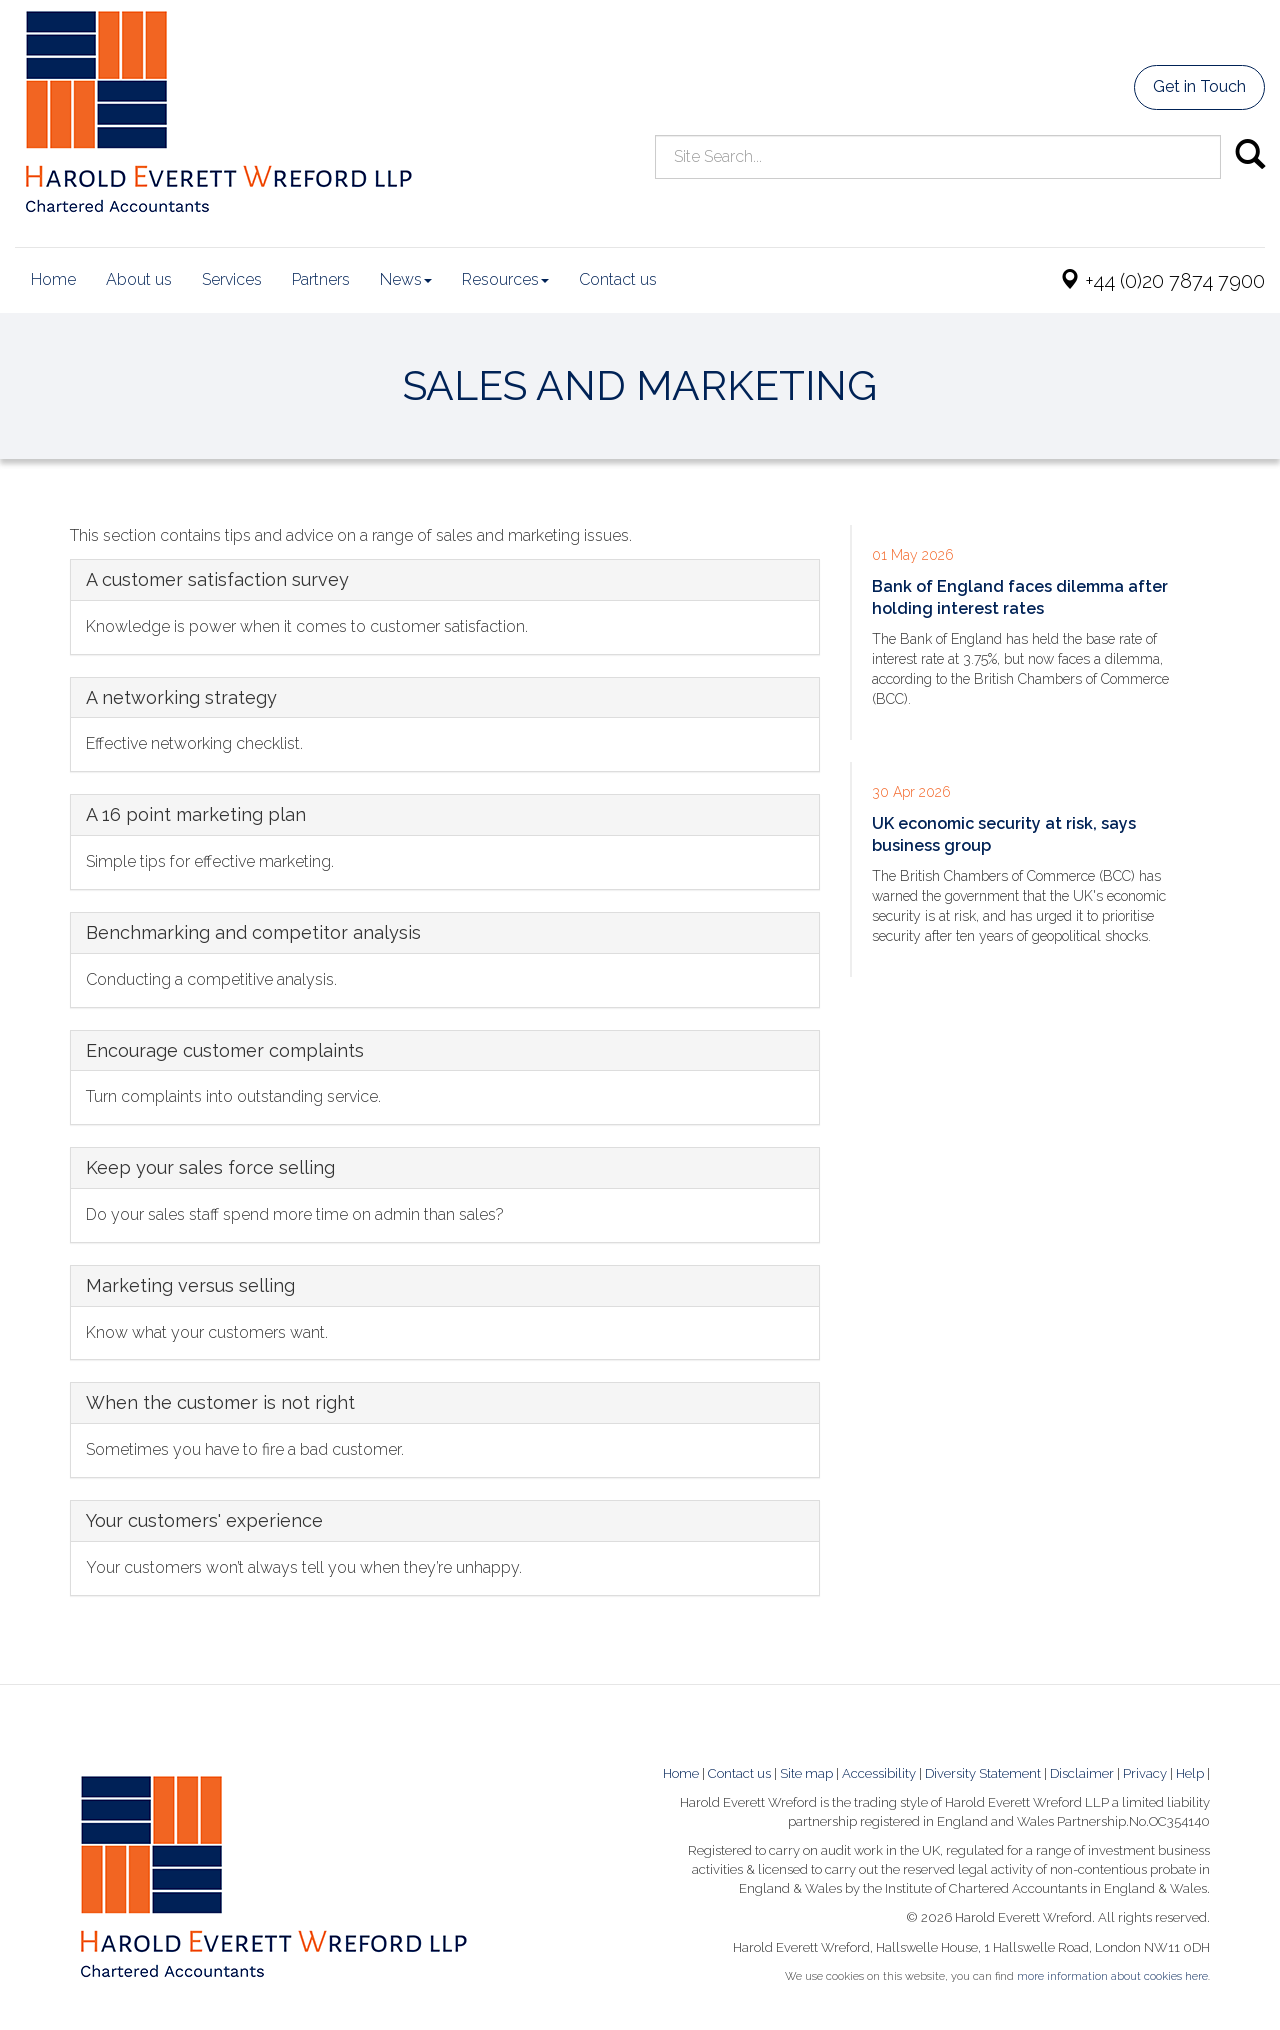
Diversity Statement (983, 1773)
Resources (505, 279)
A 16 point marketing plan (196, 814)
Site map (806, 1773)
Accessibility (879, 1773)
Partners (321, 279)
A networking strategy (181, 697)
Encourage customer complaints (225, 1050)
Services (232, 279)
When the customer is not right (220, 1402)
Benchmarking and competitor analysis (253, 932)
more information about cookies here (1112, 1976)
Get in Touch (1199, 86)
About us (139, 279)
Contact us (618, 279)
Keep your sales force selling (210, 1167)
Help (1190, 1773)
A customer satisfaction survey (217, 579)
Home (53, 279)
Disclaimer (1082, 1773)
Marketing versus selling (190, 1285)
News (406, 279)
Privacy (1145, 1773)
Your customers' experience (204, 1520)
